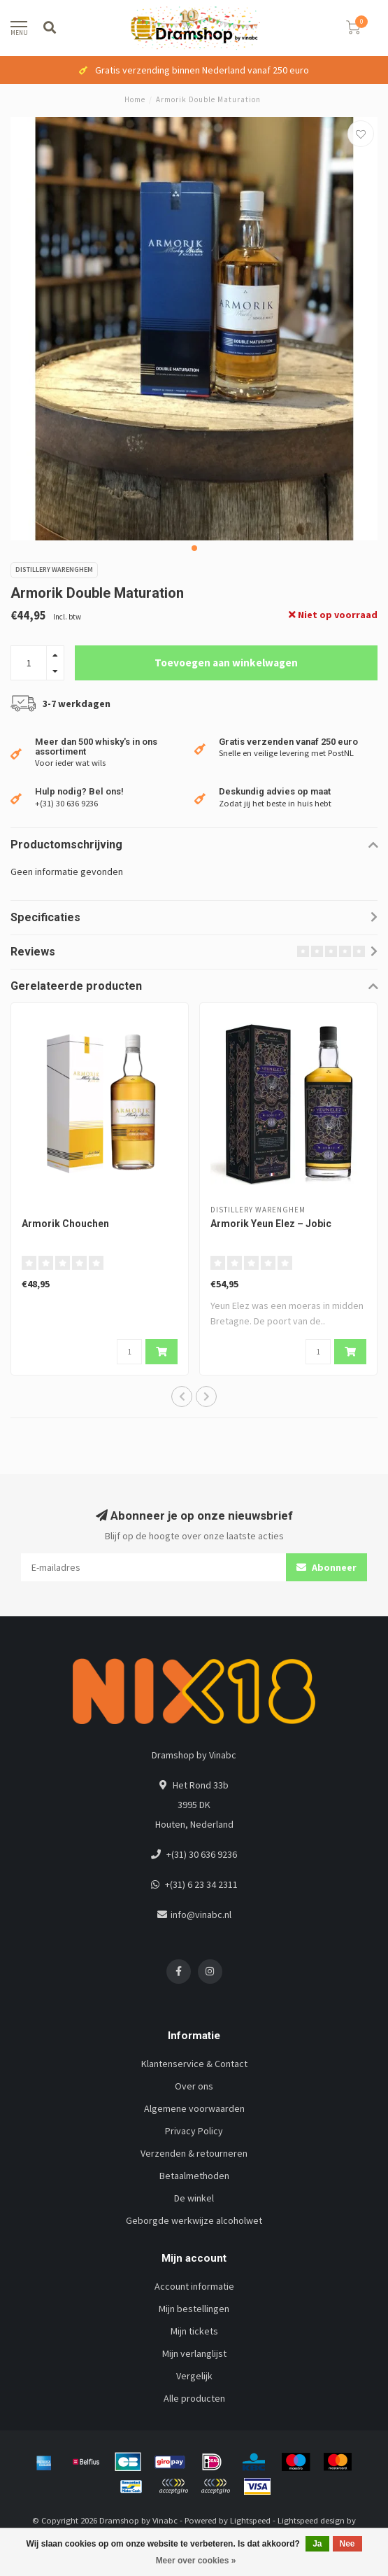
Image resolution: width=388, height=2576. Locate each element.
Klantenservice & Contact (194, 2063)
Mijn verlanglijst (194, 2353)
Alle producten (194, 2398)
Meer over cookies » (196, 2561)
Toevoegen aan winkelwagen (226, 662)
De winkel (194, 2198)
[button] (194, 548)
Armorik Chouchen (65, 1223)
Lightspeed (250, 2520)
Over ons (194, 2086)
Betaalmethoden (194, 2175)
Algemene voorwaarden (194, 2108)
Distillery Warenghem (54, 569)
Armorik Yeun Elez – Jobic (270, 1223)
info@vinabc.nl (201, 1914)
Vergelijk (194, 2376)
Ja (317, 2544)
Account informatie (194, 2286)
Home (134, 99)
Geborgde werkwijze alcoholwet (194, 2220)
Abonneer (326, 1567)
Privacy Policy (194, 2130)
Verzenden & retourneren (194, 2153)
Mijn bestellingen (194, 2308)
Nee (347, 2544)
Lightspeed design (311, 2520)
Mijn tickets (194, 2331)
